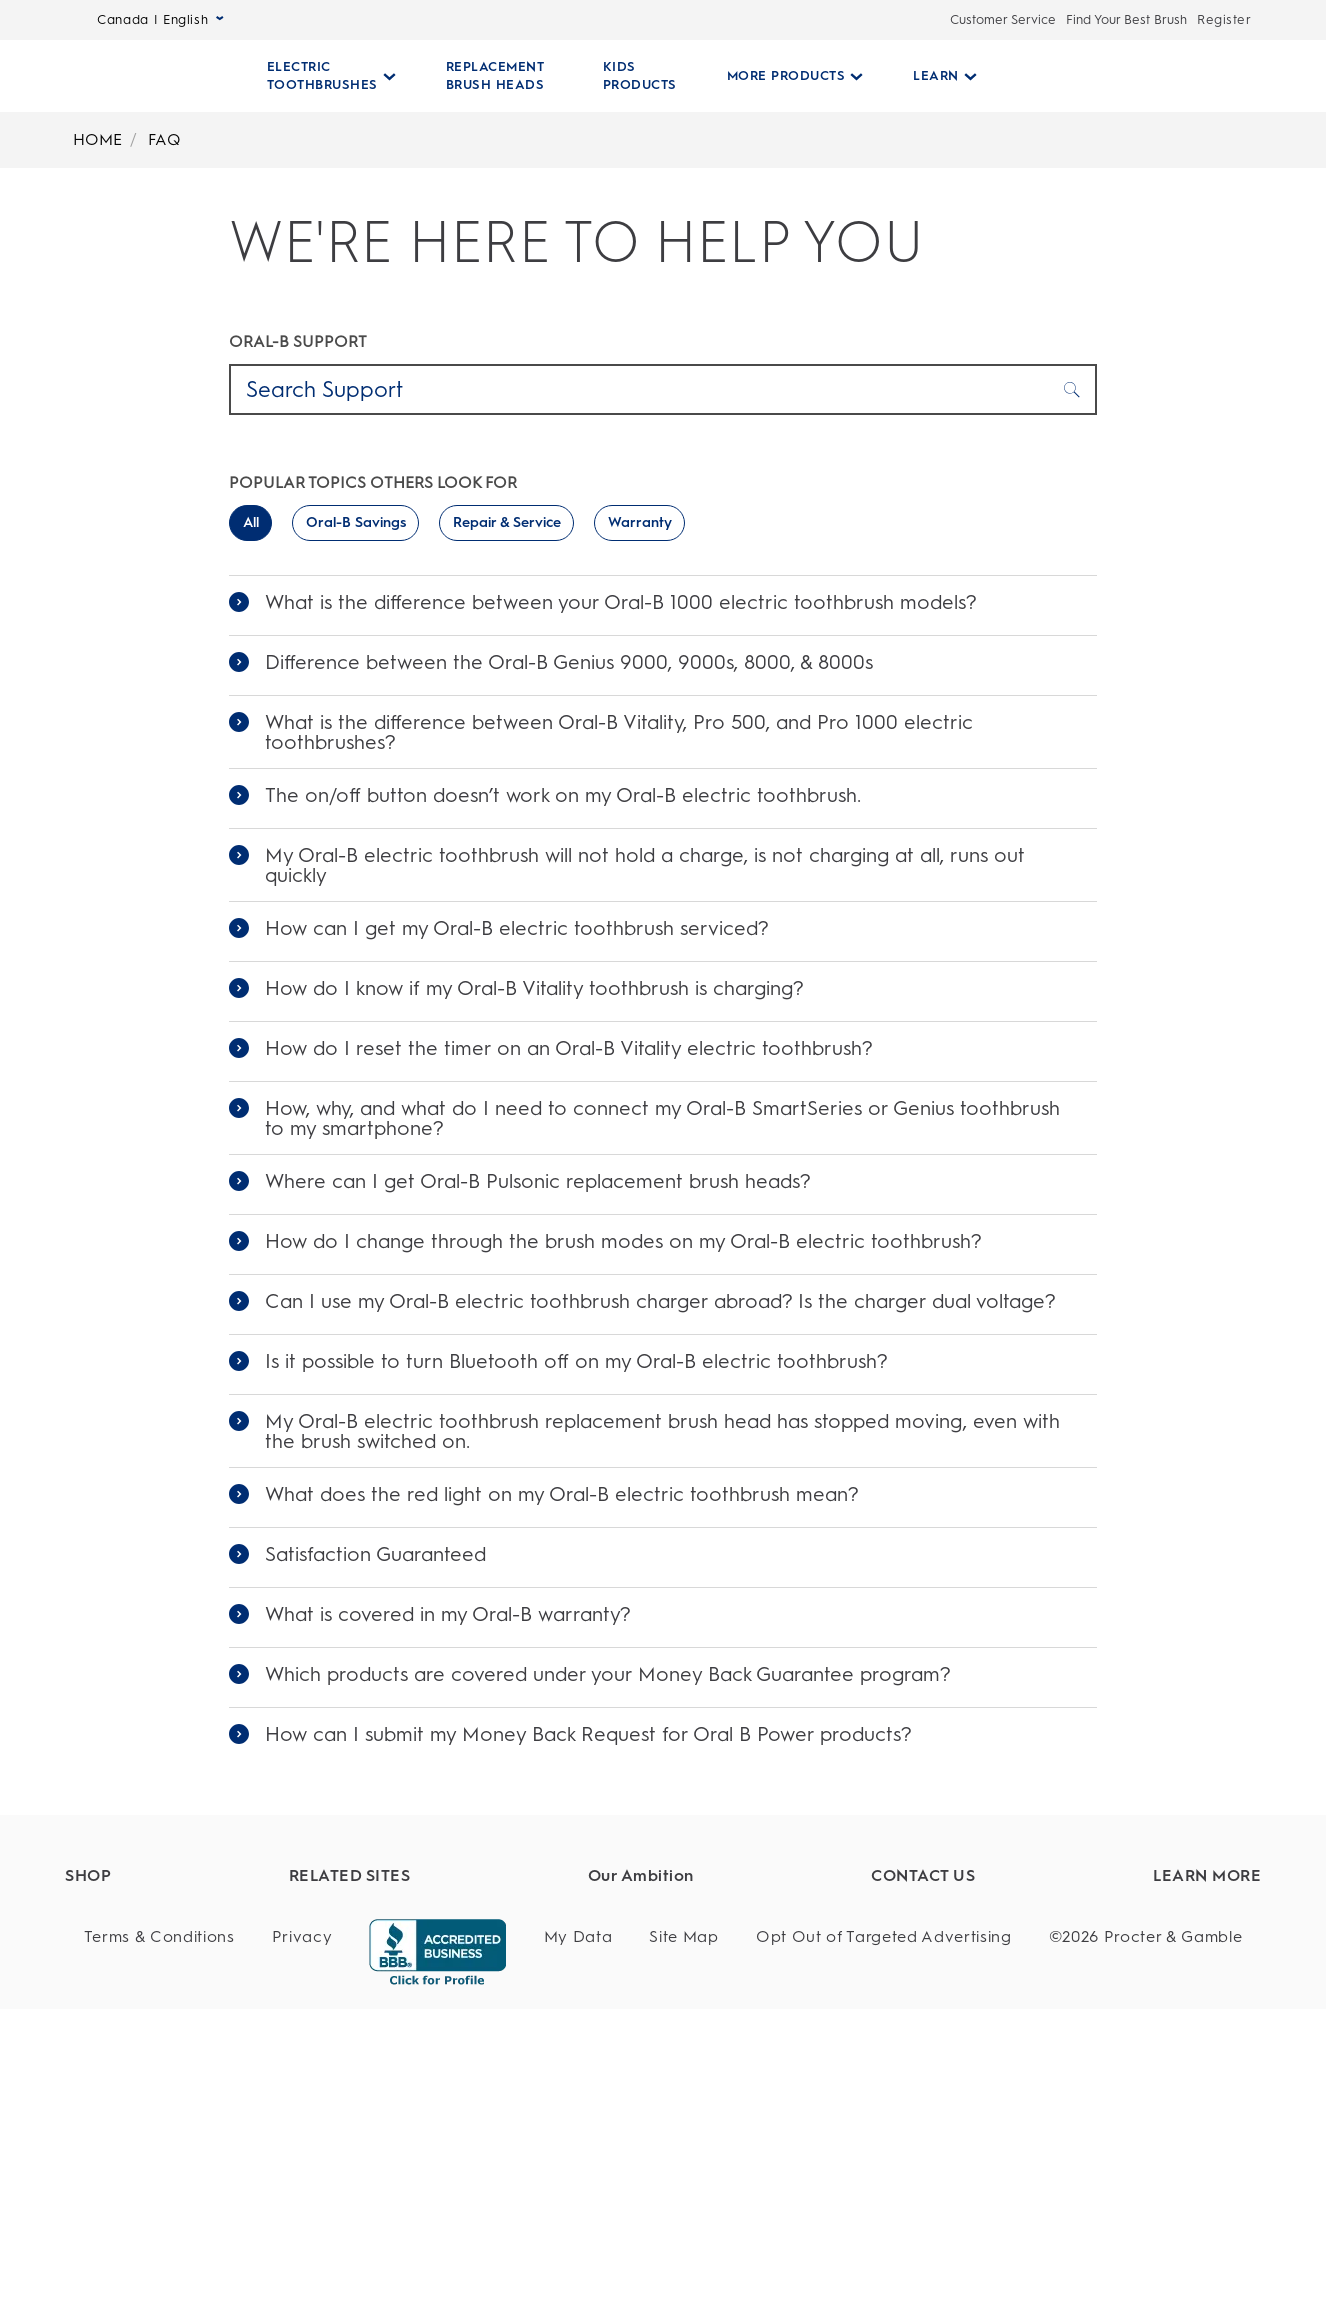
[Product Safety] (711, 1953)
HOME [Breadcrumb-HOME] (97, 139)
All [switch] (251, 522)
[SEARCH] (1113, 76)
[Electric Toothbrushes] (187, 1953)
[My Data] (578, 2241)
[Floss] (187, 2137)
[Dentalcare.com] (471, 1953)
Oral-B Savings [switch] (356, 522)
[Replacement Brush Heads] (187, 1990)
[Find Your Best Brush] (187, 1917)
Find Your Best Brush (1126, 19)
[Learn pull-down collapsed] (937, 76)
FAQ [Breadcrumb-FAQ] (164, 139)
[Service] (961, 1990)
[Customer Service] (961, 1953)
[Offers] (187, 2174)
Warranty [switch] (640, 522)
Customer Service (1003, 19)
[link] (663, 605)
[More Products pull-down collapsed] (787, 76)
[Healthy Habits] (711, 1917)
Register (1224, 19)
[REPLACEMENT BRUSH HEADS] (495, 76)
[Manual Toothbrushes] (187, 2101)
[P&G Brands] (471, 1917)
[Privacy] (302, 2241)
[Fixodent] (471, 1990)
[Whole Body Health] (711, 1990)
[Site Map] (683, 2241)
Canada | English (160, 19)
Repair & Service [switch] (507, 522)
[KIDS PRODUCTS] (632, 76)
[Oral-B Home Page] (154, 76)
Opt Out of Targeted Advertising (884, 2240)
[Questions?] (961, 2027)
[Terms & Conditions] (159, 2241)
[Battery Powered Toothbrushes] (187, 2064)
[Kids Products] (187, 2027)
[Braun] (471, 2027)
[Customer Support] (961, 1917)
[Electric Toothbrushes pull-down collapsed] (331, 76)
